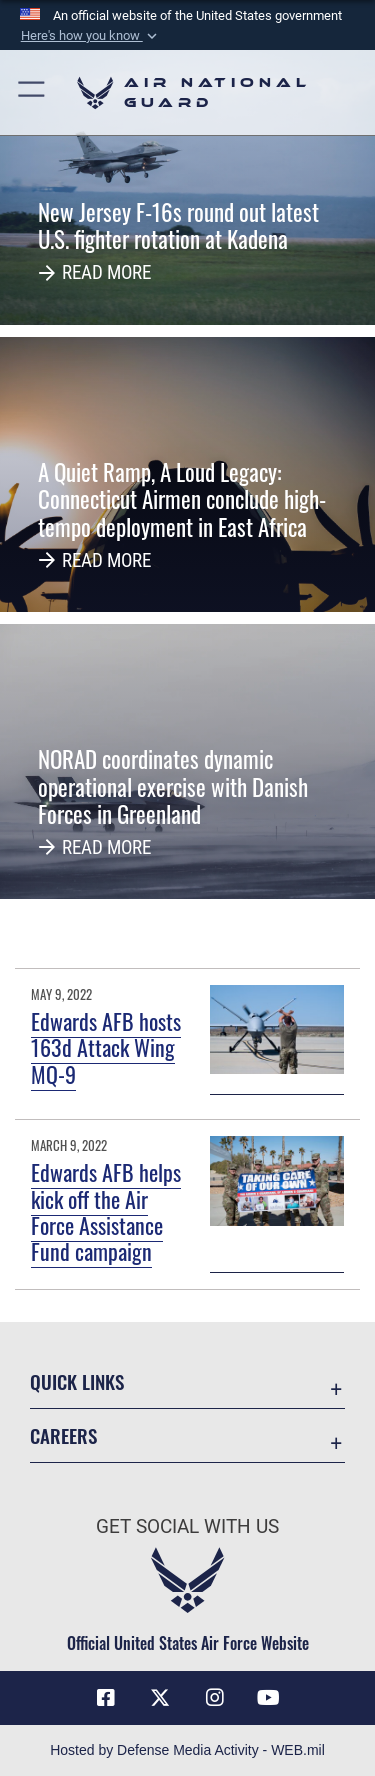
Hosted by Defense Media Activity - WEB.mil (187, 1750)
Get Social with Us (187, 1526)
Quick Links (77, 1381)
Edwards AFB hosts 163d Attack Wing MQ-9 (106, 1047)
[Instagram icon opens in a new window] (215, 1698)
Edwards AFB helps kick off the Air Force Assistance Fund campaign (106, 1211)
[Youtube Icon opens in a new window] (269, 1698)
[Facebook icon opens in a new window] (106, 1698)
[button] (90, 36)
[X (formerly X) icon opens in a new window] (160, 1698)
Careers (63, 1435)
